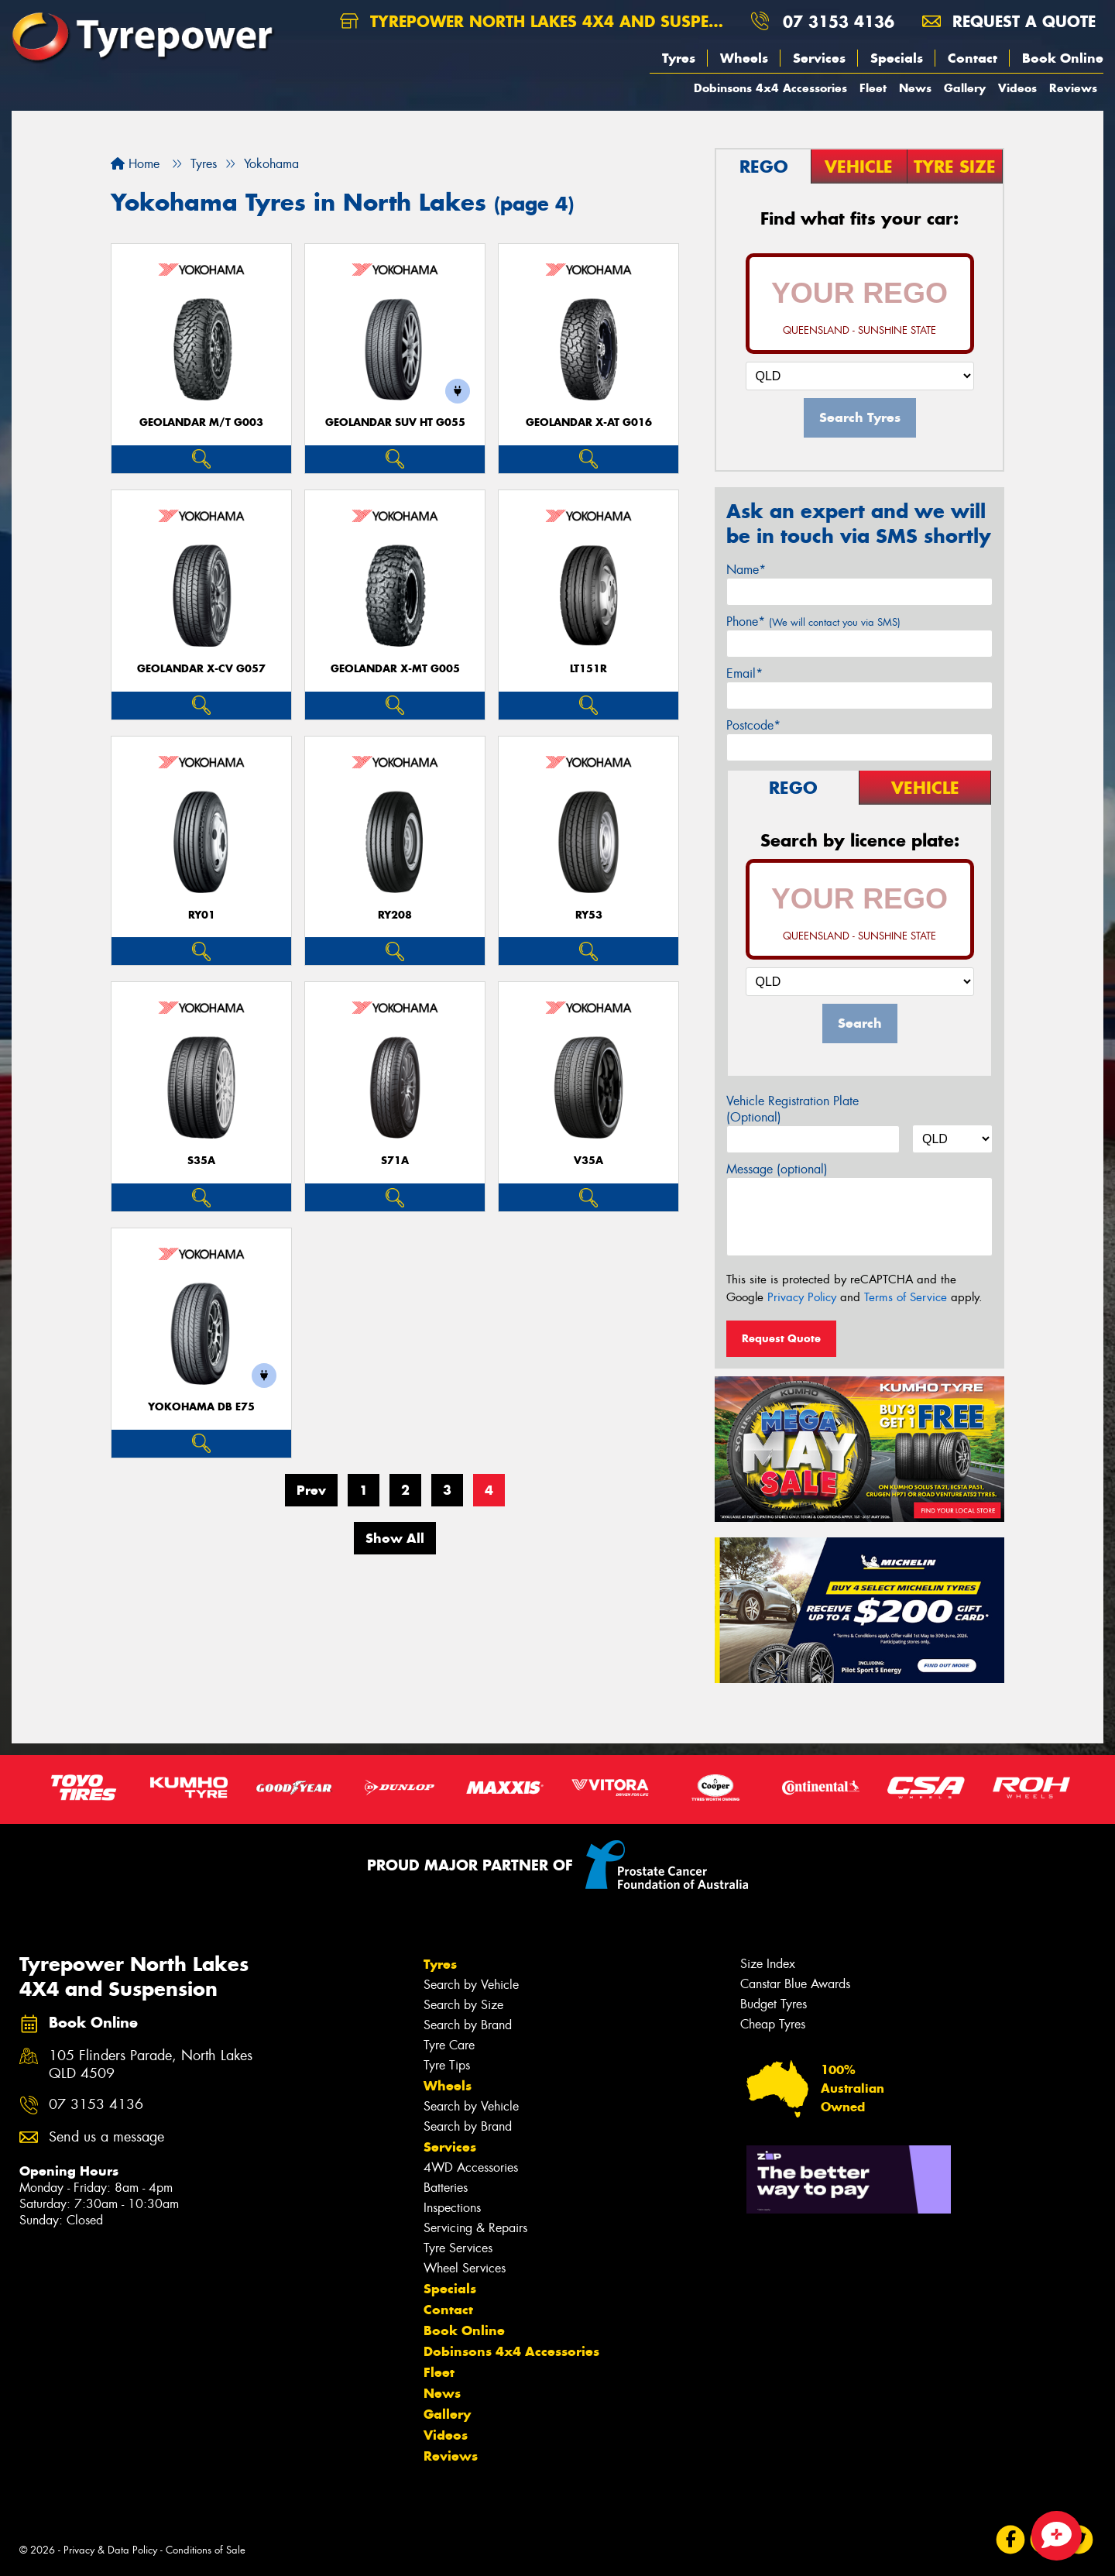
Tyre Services (458, 2248)
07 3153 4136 (838, 21)
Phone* (813, 621)
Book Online (1062, 58)
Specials (896, 58)
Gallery (965, 88)
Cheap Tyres (772, 2024)
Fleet (873, 88)
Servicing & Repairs (475, 2228)
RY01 (201, 915)
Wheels (744, 58)
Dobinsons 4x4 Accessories (770, 88)
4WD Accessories (471, 2167)
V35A (588, 1160)
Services (819, 58)
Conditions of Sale (205, 2550)
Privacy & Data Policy (110, 2550)
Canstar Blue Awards (795, 1984)
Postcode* (753, 725)
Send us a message (106, 2137)
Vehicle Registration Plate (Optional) (792, 1109)
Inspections (452, 2208)
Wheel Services (465, 2268)
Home (135, 164)
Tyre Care (449, 2045)
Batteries (446, 2187)
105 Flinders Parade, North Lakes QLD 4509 (150, 2065)
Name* (746, 570)
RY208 (395, 915)
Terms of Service (905, 1297)
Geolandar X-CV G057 (201, 668)
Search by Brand (468, 2025)
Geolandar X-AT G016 (589, 422)
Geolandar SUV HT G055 (395, 422)
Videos (1017, 88)
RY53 (588, 915)
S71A (395, 1160)
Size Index (767, 1964)
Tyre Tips (447, 2065)
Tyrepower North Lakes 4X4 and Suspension (539, 21)
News (915, 88)
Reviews (1073, 88)
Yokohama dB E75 (201, 1406)
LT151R (588, 668)
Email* (744, 673)
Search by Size (463, 2005)
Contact (972, 58)
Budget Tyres (773, 2004)
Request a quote (1009, 21)
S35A (201, 1160)
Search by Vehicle (471, 1985)
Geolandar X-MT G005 (395, 668)
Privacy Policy (801, 1297)
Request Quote (781, 1338)
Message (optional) (777, 1169)
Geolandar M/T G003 (201, 422)
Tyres (678, 58)
